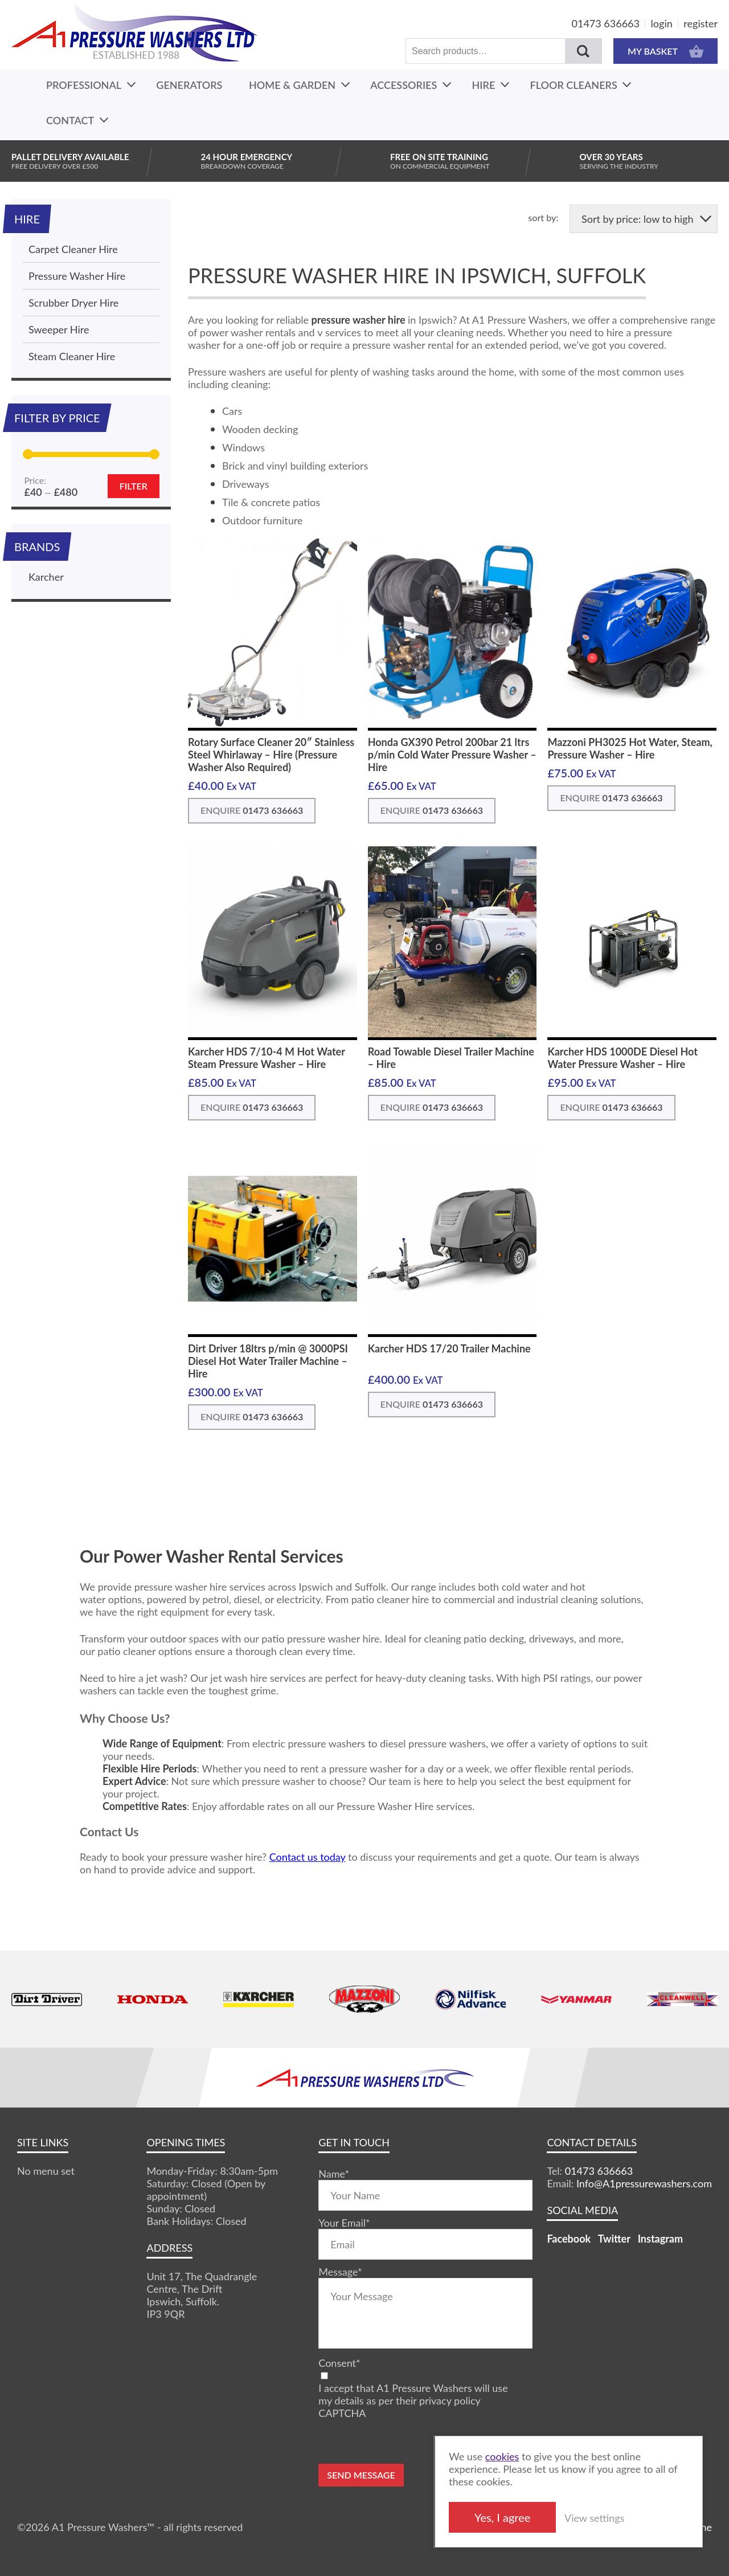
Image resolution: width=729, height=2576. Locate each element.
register (700, 23)
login (662, 23)
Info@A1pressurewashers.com (644, 2183)
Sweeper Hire (58, 329)
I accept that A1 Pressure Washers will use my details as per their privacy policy (412, 2394)
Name (333, 2173)
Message (340, 2271)
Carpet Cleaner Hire (73, 249)
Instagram (660, 2238)
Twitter (614, 2238)
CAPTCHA (342, 2413)
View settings (632, 2518)
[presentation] (405, 2441)
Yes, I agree (540, 2517)
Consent (339, 2363)
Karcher (46, 576)
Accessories (403, 85)
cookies (540, 2456)
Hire (483, 85)
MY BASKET (665, 51)
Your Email (344, 2222)
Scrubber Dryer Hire (73, 302)
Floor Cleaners (573, 85)
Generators (189, 85)
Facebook (569, 2238)
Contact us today (307, 1857)
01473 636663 (606, 23)
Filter (134, 485)
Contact (70, 120)
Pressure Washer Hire (76, 276)
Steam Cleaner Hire (71, 356)
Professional (83, 85)
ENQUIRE (251, 810)
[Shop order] (644, 219)
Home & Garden (292, 85)
